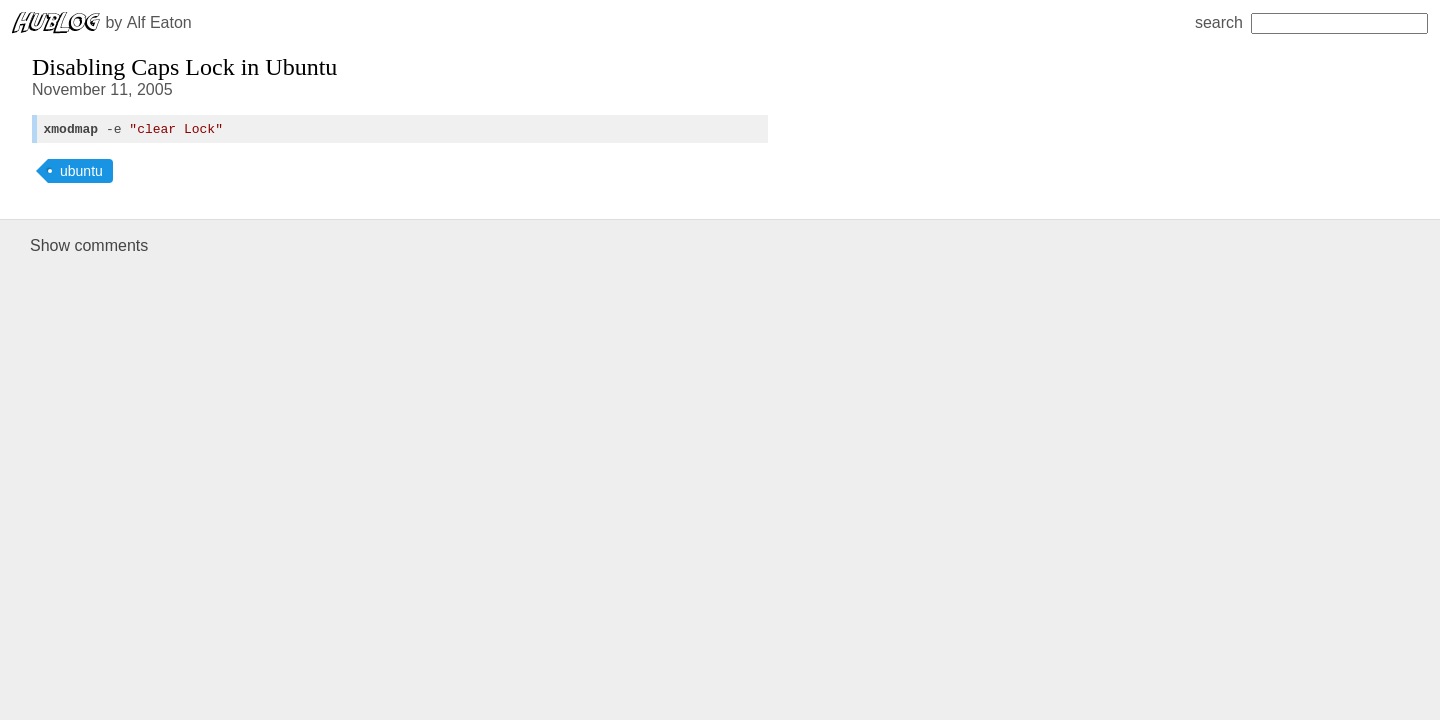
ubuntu (81, 174)
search (1311, 22)
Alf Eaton (159, 22)
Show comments (89, 248)
